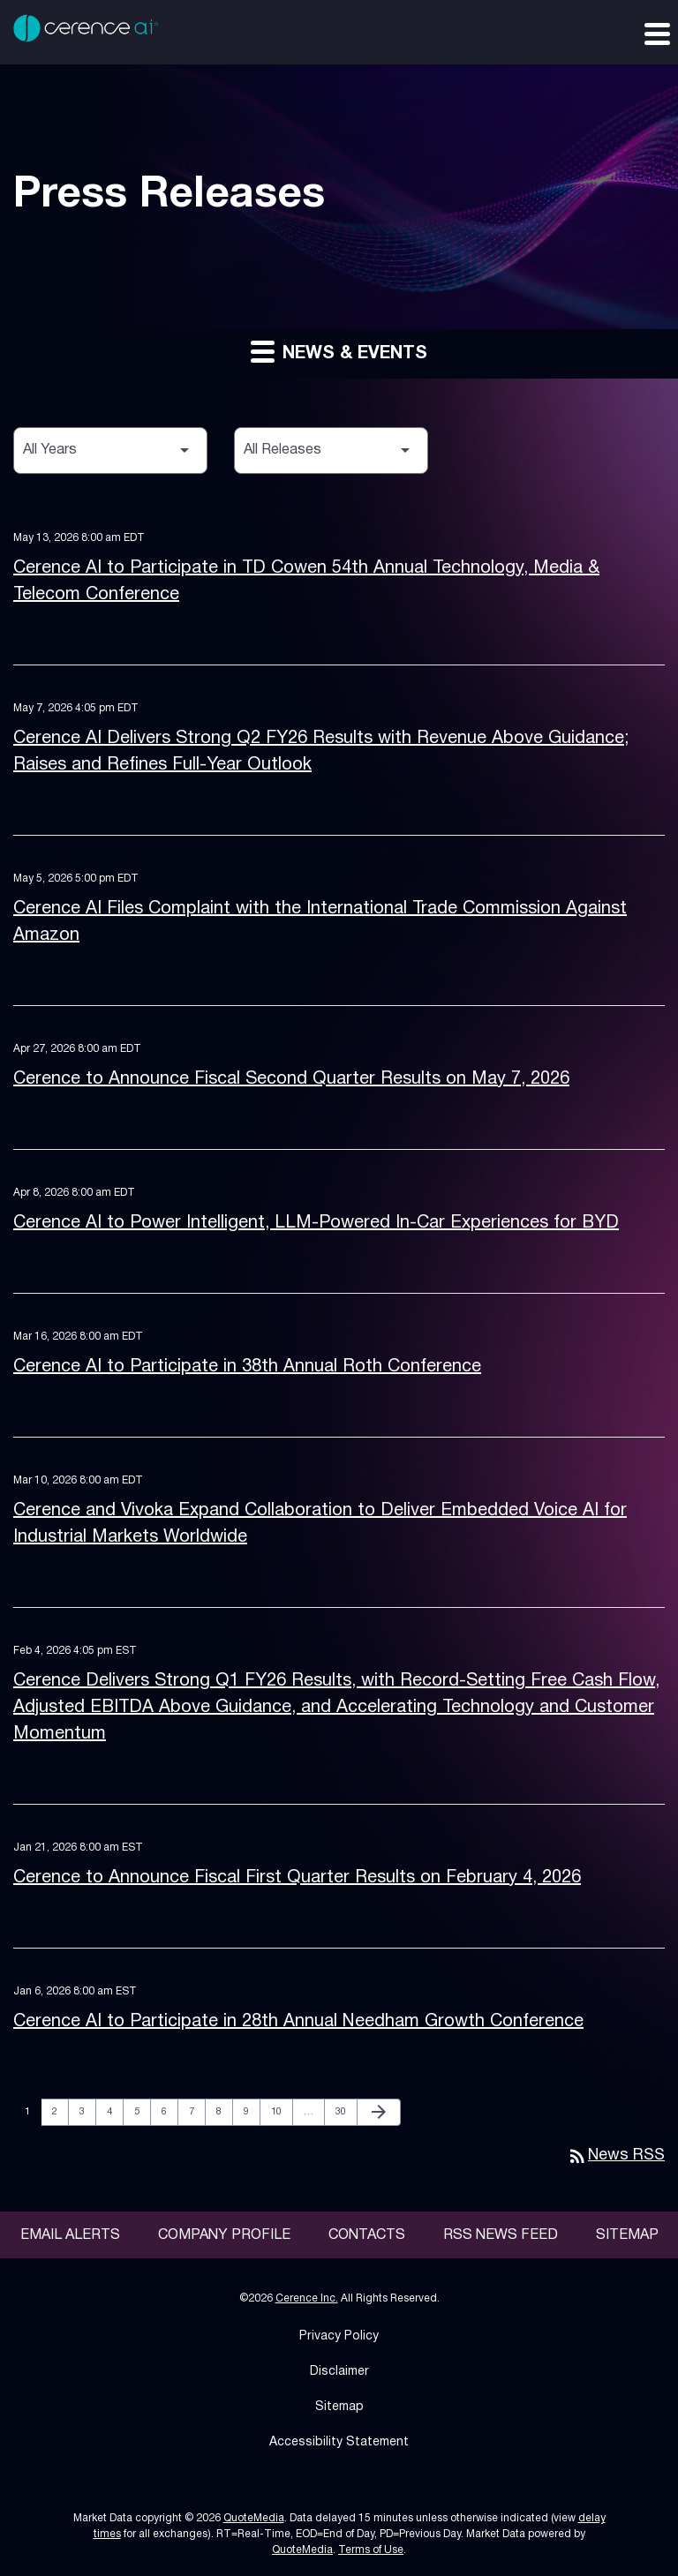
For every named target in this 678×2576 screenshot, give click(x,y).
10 (281, 2111)
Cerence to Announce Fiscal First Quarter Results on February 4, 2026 (297, 1878)
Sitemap (627, 2235)
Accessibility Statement (339, 2442)
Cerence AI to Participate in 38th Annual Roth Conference (247, 1367)
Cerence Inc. (306, 2298)
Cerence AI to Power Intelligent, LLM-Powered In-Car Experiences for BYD (316, 1223)
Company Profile (224, 2235)
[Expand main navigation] (656, 33)
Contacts (366, 2235)
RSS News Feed (500, 2235)
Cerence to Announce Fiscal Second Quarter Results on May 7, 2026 (291, 1079)
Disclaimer (339, 2371)
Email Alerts (70, 2235)
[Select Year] (110, 450)
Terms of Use (370, 2550)
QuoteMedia (253, 2518)
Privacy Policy (339, 2336)
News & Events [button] (339, 351)
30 (346, 2111)
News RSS (616, 2155)
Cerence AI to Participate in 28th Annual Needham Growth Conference (298, 2022)
